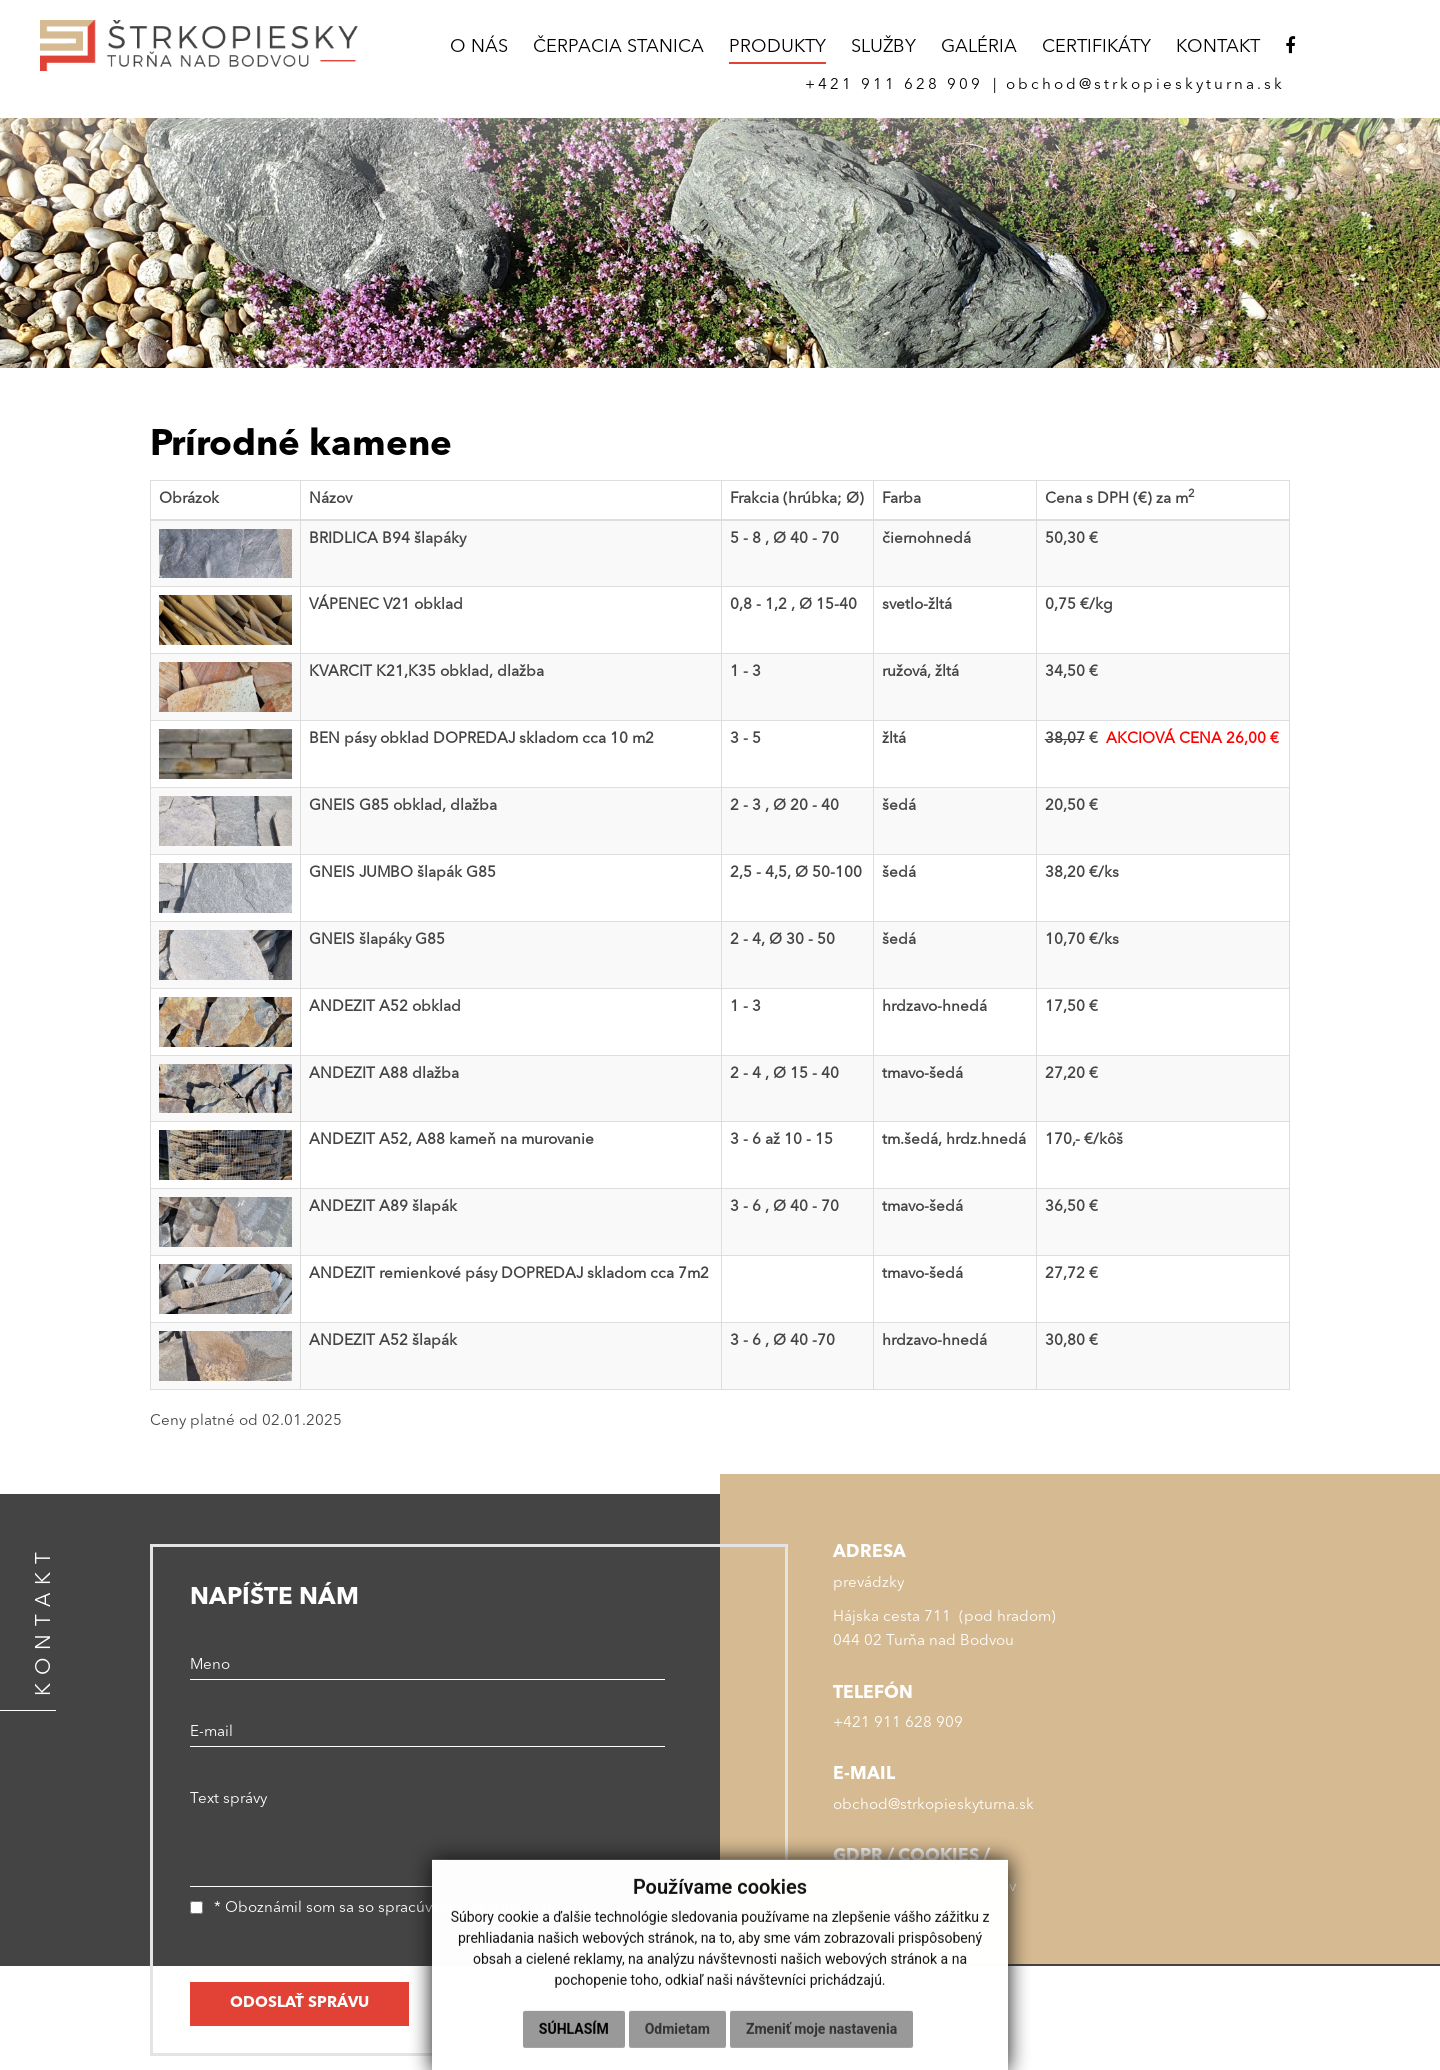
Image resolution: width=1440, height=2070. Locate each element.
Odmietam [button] (677, 2044)
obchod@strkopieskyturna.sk (933, 1805)
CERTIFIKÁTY (1096, 47)
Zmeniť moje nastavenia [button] (821, 2044)
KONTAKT (1218, 47)
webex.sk (1257, 1992)
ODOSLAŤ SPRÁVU (299, 2003)
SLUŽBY (883, 47)
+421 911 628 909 (898, 1723)
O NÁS (479, 47)
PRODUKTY (777, 47)
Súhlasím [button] (574, 2044)
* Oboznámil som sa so (389, 1908)
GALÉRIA (979, 47)
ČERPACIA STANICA (618, 47)
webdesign (1174, 1992)
